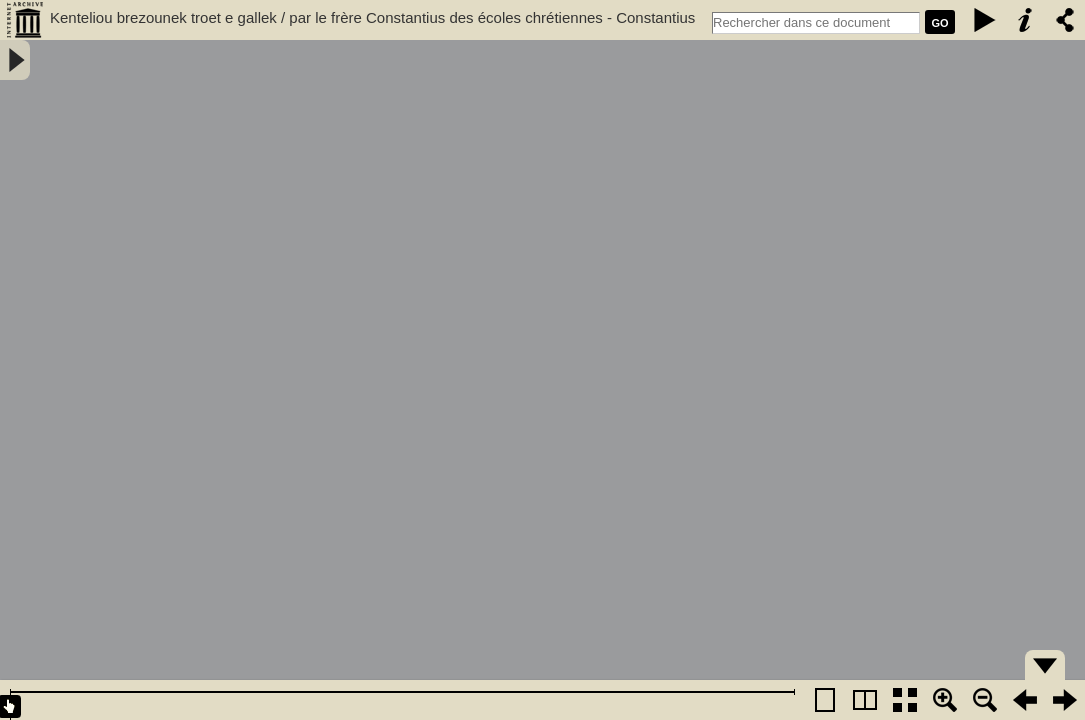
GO (939, 23)
